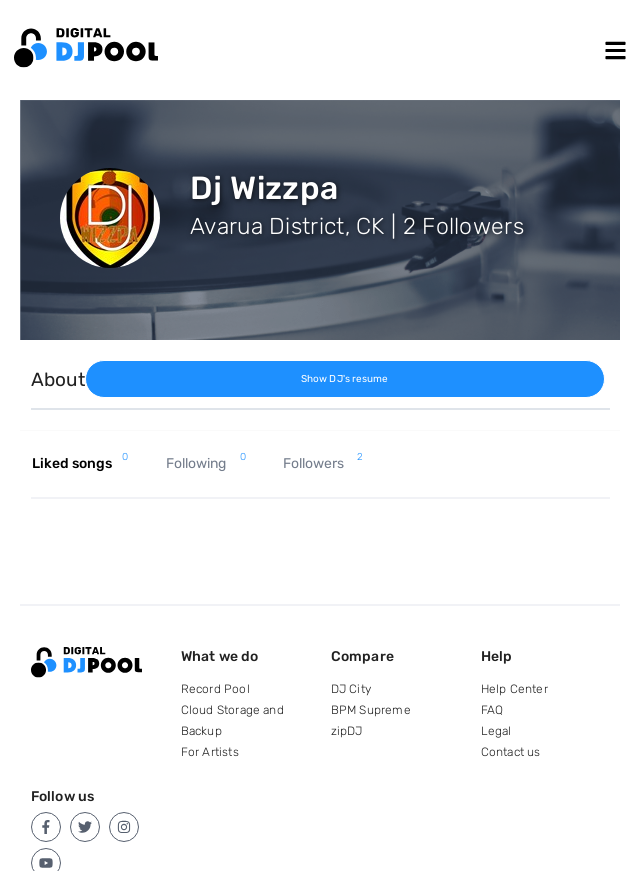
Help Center (514, 689)
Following (206, 464)
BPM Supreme (371, 710)
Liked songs (80, 464)
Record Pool (215, 689)
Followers (323, 464)
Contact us (511, 752)
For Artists (210, 752)
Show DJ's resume (345, 379)
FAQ (492, 710)
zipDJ (347, 731)
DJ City (351, 689)
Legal (496, 731)
